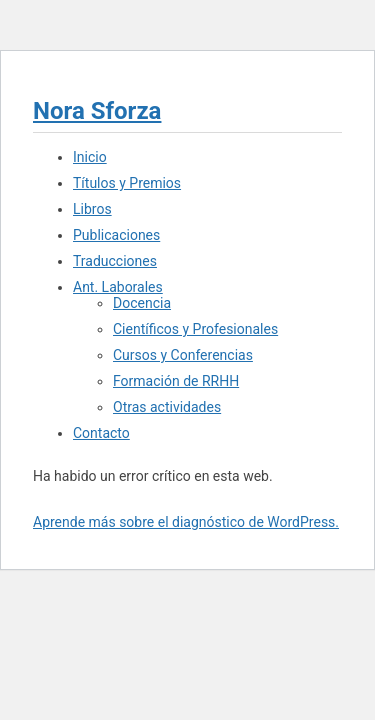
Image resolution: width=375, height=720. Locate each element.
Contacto (101, 433)
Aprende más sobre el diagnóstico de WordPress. (186, 522)
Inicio (90, 157)
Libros (92, 209)
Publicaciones (116, 235)
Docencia (142, 303)
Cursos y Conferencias (183, 355)
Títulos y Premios (127, 183)
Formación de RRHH (176, 381)
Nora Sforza (97, 111)
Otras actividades (167, 407)
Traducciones (115, 261)
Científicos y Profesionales (195, 329)
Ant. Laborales (118, 287)
